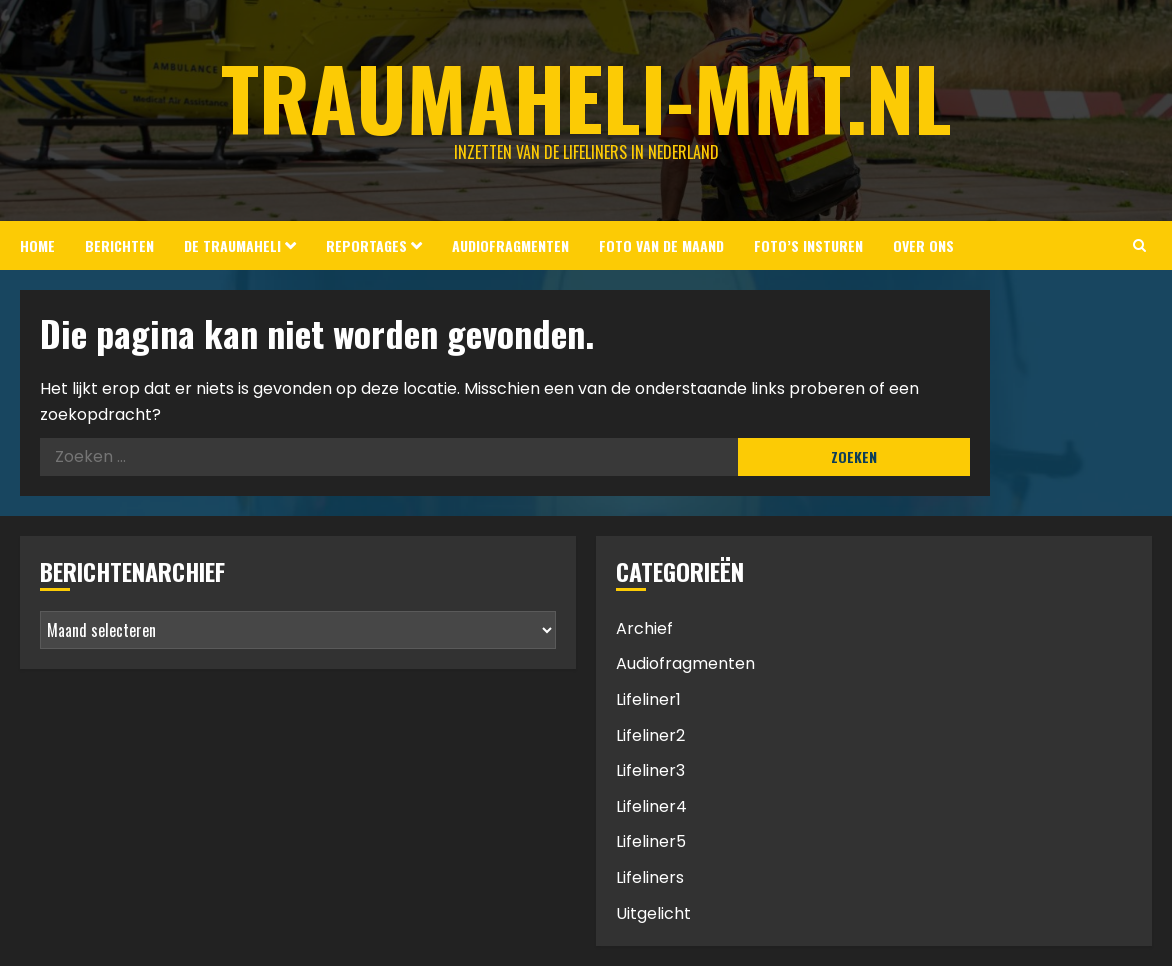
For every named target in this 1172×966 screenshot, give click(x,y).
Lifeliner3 (650, 770)
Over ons (923, 245)
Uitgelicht (653, 913)
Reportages (366, 245)
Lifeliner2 (650, 735)
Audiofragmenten (510, 245)
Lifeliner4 (651, 806)
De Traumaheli (232, 245)
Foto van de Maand (661, 245)
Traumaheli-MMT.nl (586, 97)
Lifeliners (650, 877)
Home (37, 245)
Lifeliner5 (651, 841)
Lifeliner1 (648, 699)
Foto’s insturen (808, 245)
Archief (644, 628)
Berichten (119, 245)
